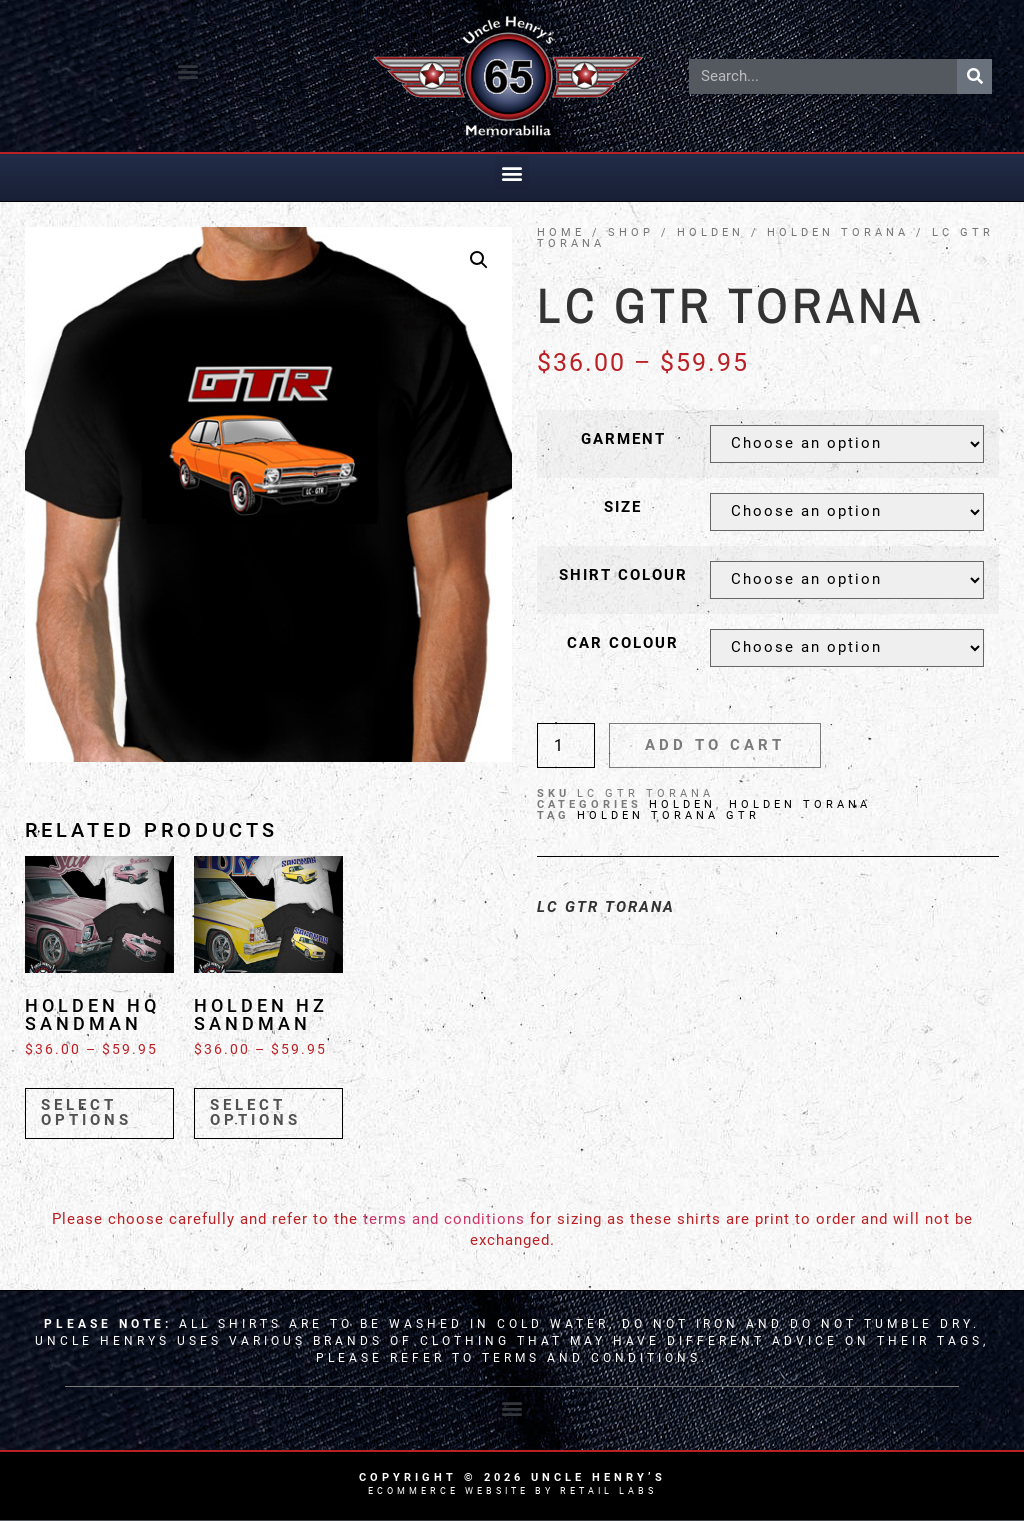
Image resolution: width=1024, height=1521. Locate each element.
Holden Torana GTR (668, 815)
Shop (631, 232)
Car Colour (623, 643)
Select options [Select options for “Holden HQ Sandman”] (86, 1112)
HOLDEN (710, 232)
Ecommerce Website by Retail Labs (512, 1491)
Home (561, 232)
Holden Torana (838, 232)
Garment (623, 439)
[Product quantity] (566, 745)
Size (623, 507)
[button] (189, 71)
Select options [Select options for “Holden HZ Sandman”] (255, 1112)
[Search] (974, 76)
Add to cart (715, 745)
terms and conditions (444, 1219)
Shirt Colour (623, 575)
